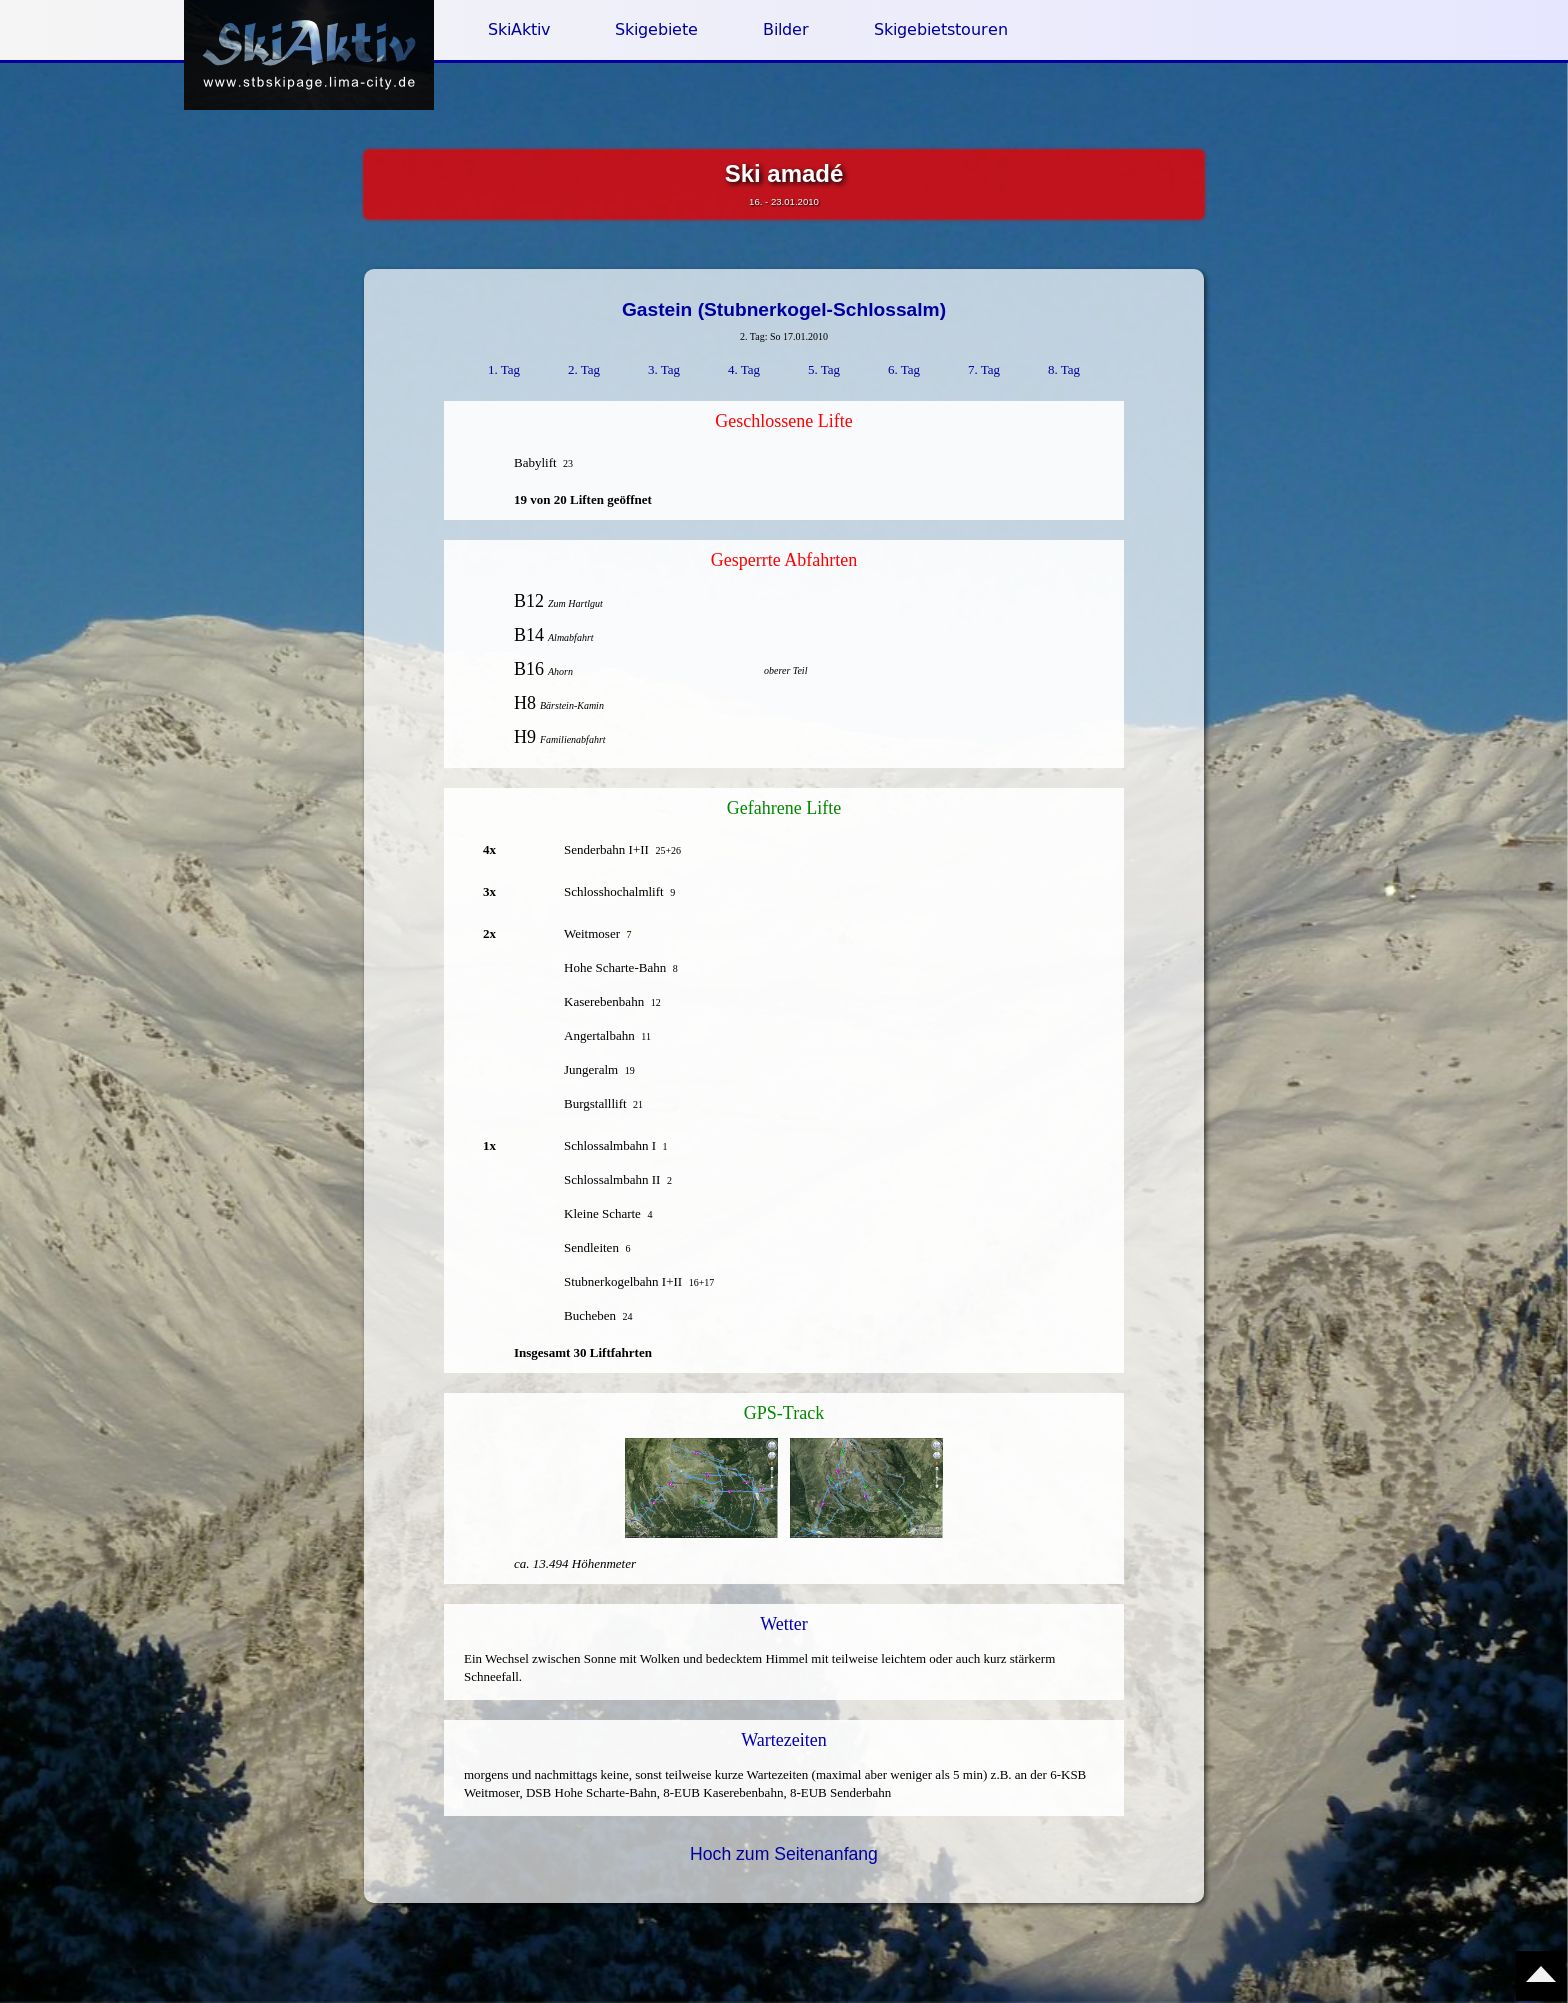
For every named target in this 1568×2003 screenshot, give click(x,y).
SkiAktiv (519, 29)
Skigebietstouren (941, 29)
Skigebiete (656, 29)
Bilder (786, 29)
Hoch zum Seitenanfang (784, 1854)
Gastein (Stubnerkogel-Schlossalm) (784, 309)
